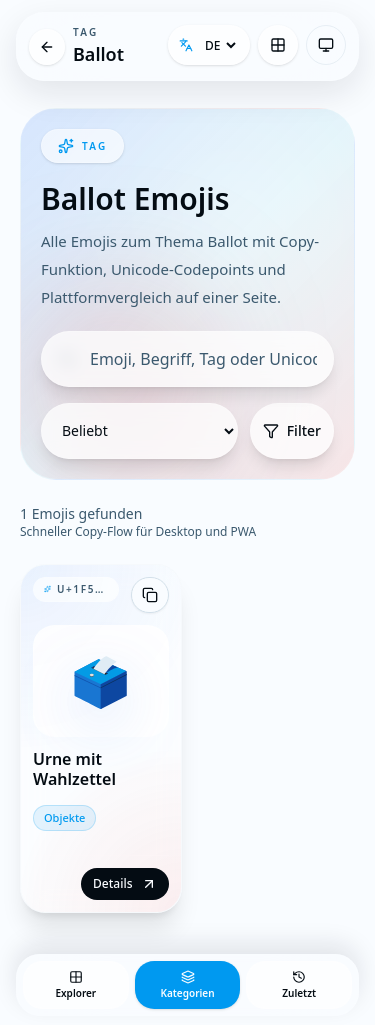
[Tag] (47, 47)
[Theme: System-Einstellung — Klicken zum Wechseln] (326, 45)
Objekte (64, 817)
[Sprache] (220, 45)
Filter (292, 430)
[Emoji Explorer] (278, 45)
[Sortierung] (139, 431)
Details (124, 883)
